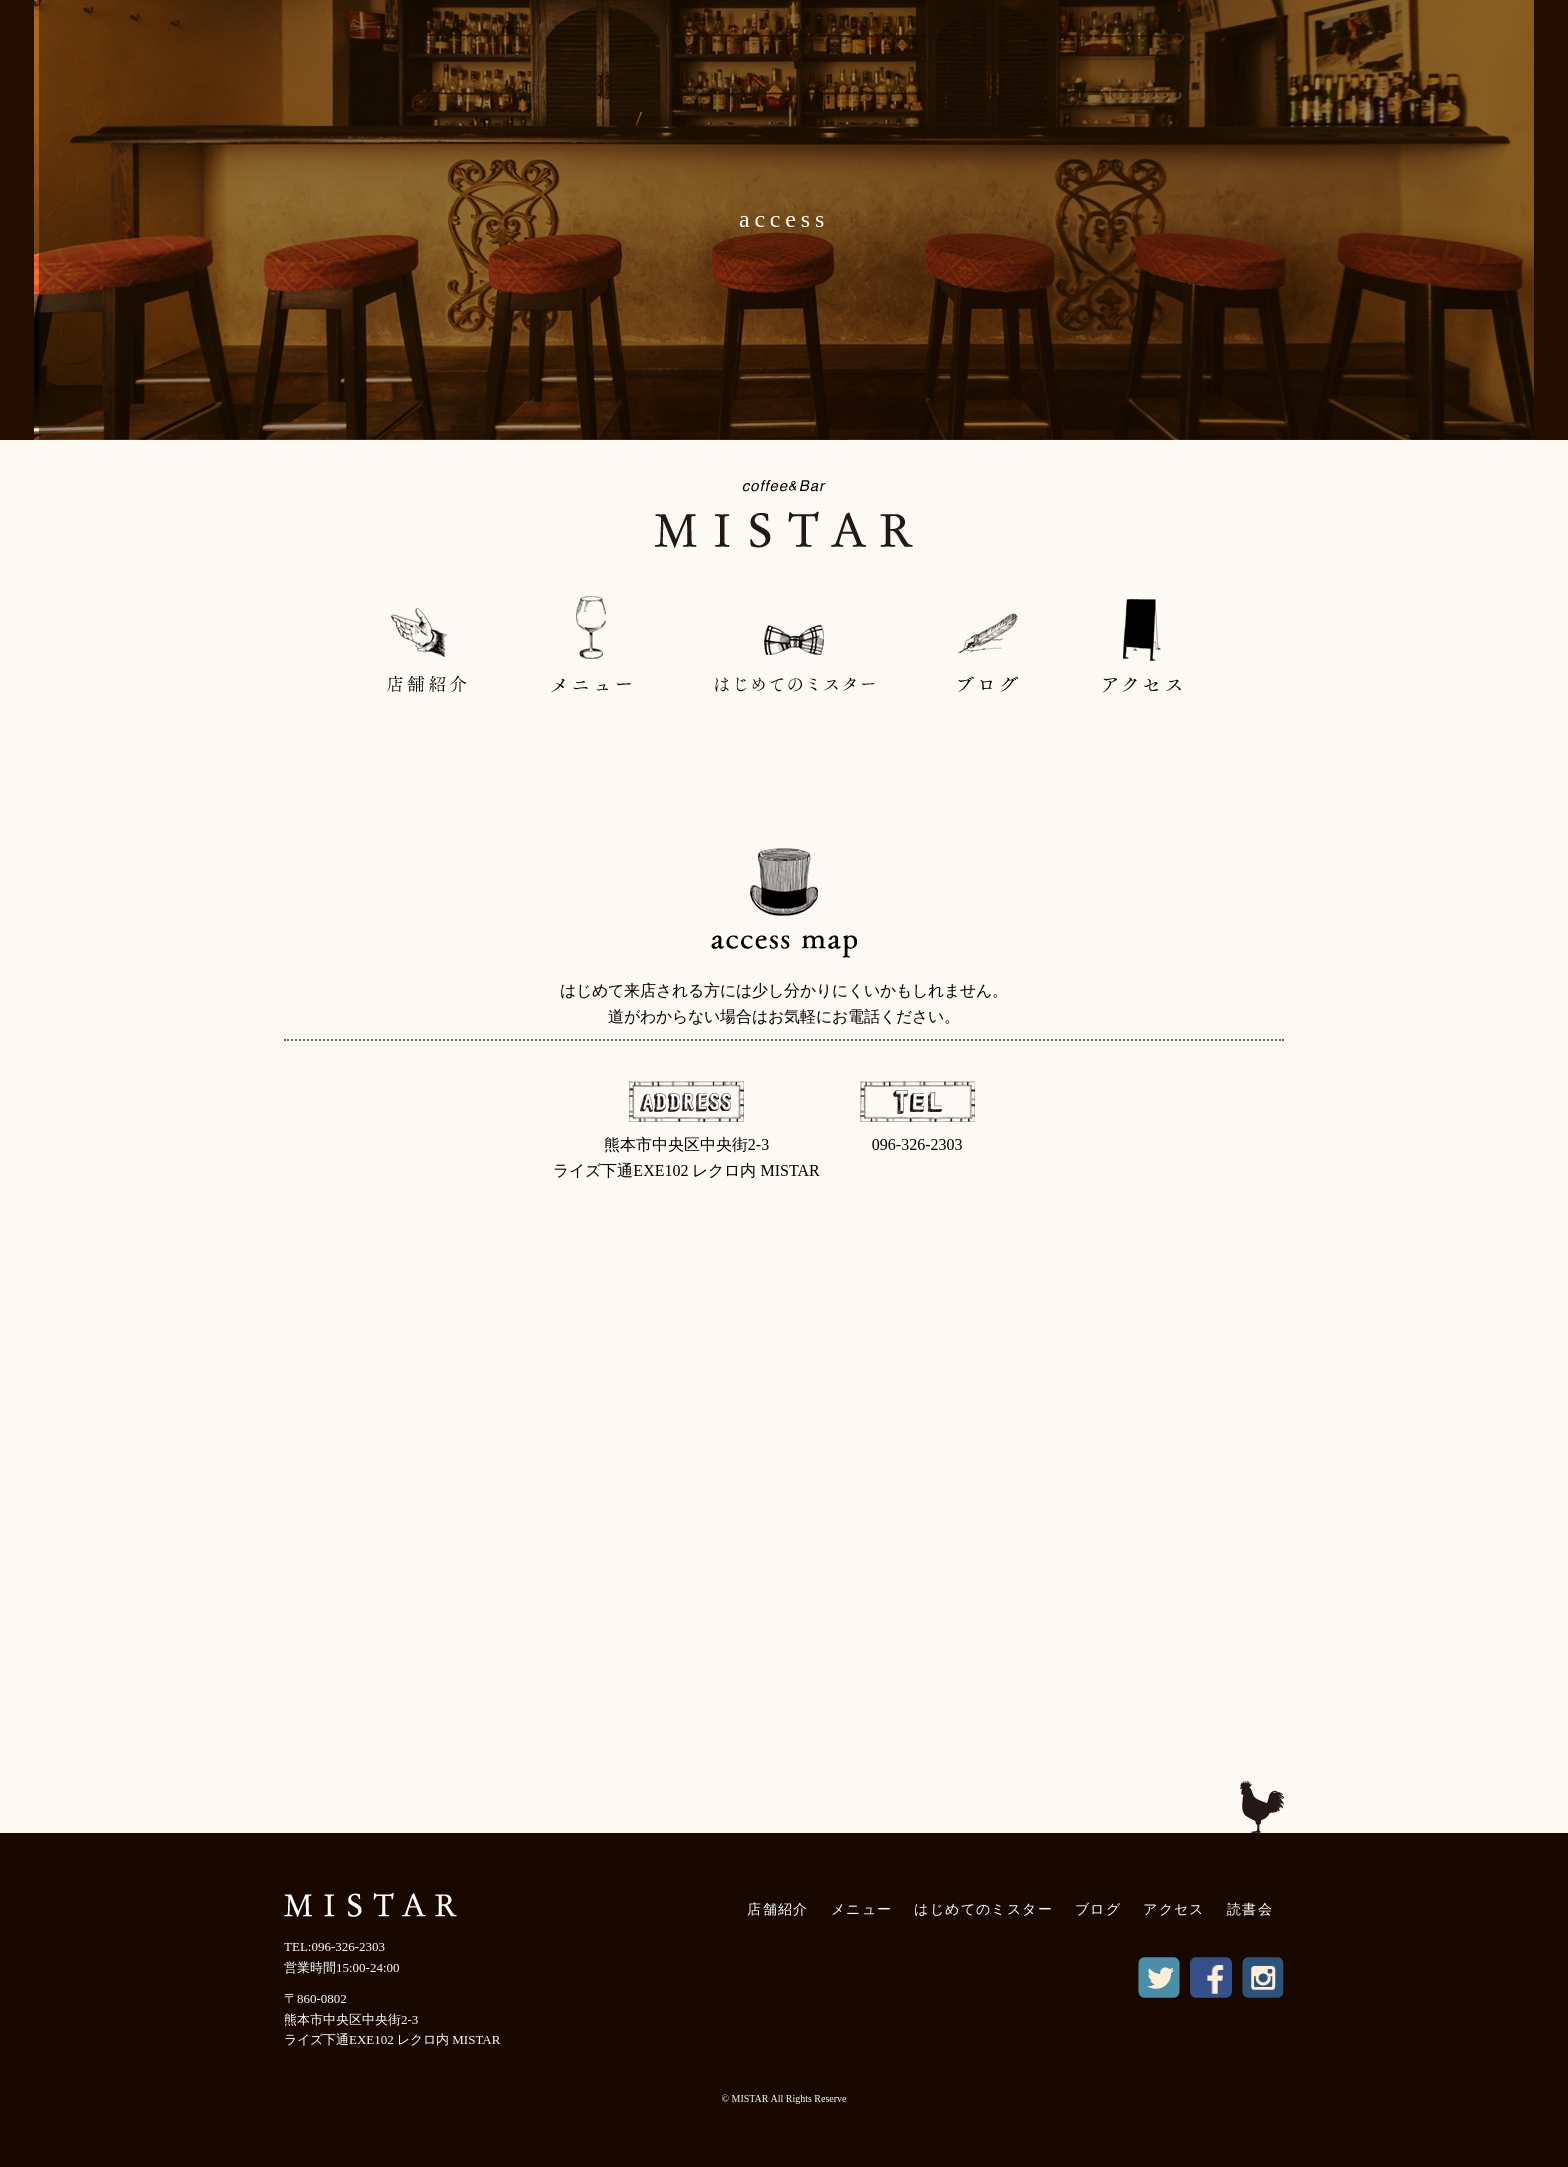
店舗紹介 (778, 1909)
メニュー (862, 1909)
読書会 (1250, 1909)
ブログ (1098, 1909)
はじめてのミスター (983, 1909)
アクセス (1174, 1909)
